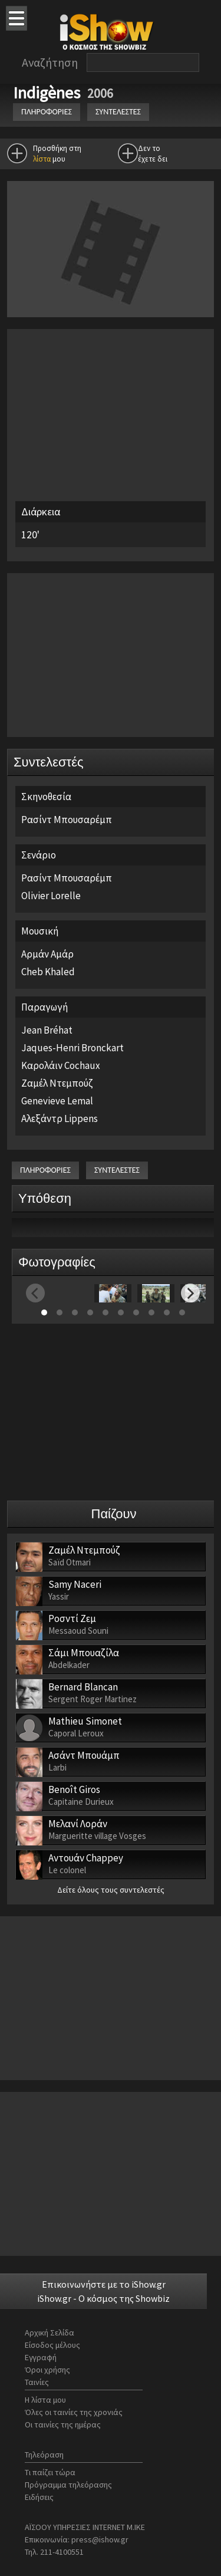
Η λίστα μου (45, 2399)
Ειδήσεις (39, 2497)
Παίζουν (114, 1513)
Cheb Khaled (48, 971)
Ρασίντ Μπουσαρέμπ (66, 819)
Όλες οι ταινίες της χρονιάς (74, 2412)
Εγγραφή (41, 2357)
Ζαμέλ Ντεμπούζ (57, 1083)
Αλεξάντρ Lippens (59, 1118)
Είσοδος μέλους (52, 2345)
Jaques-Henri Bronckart (72, 1047)
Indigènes (48, 92)
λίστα (42, 159)
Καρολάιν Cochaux (60, 1065)
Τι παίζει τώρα (50, 2472)
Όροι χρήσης (47, 2369)
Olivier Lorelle (51, 895)
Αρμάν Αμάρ (47, 954)
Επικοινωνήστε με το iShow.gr (104, 2284)
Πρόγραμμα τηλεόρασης (68, 2484)
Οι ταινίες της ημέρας (63, 2424)
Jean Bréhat (46, 1030)
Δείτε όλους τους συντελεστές (110, 1889)
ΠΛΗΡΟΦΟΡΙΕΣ (46, 112)
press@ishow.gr (99, 2539)
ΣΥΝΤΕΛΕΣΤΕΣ (118, 112)
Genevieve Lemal (57, 1100)
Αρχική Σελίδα (49, 2332)
